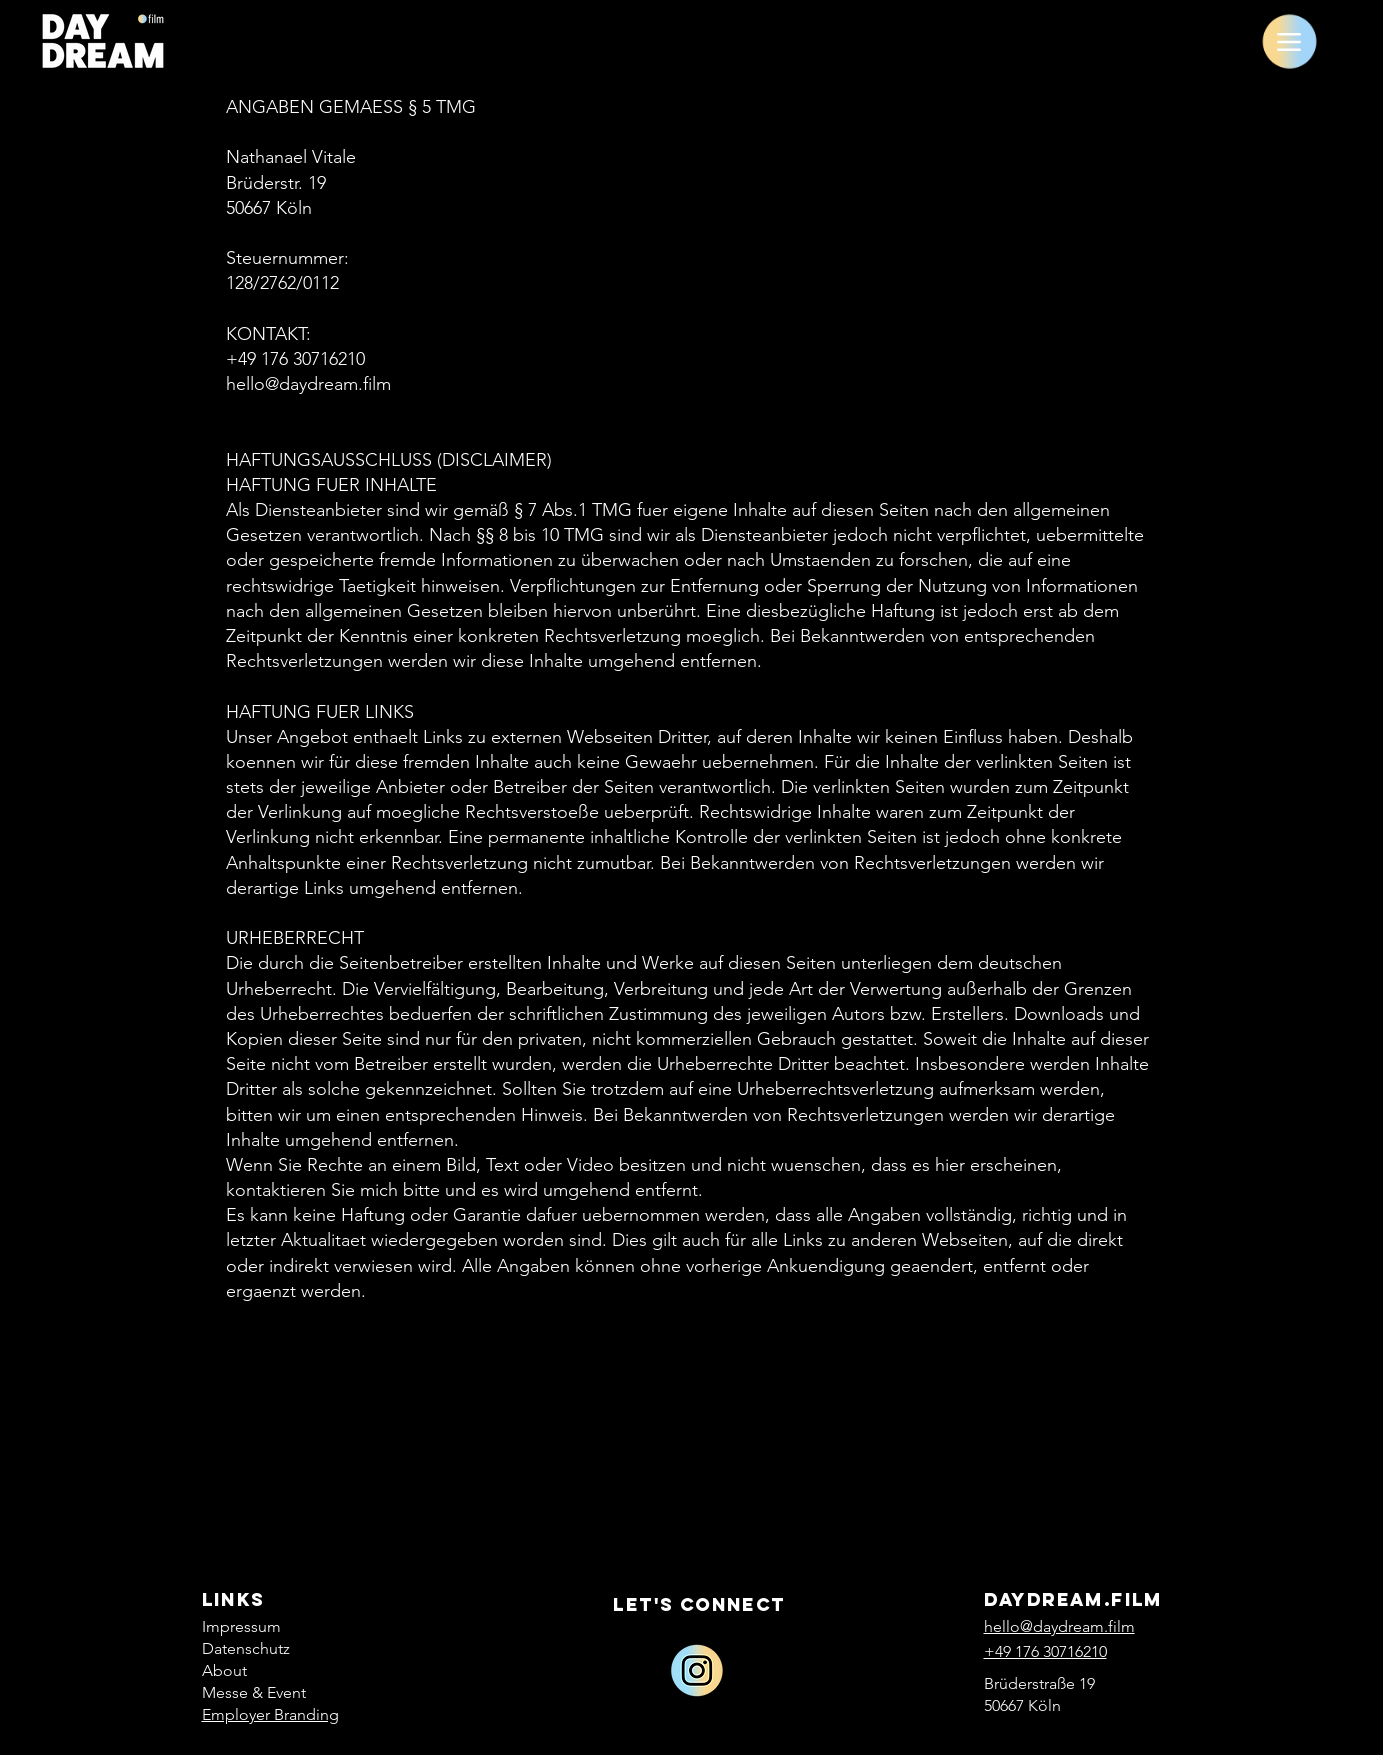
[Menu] (1289, 41)
